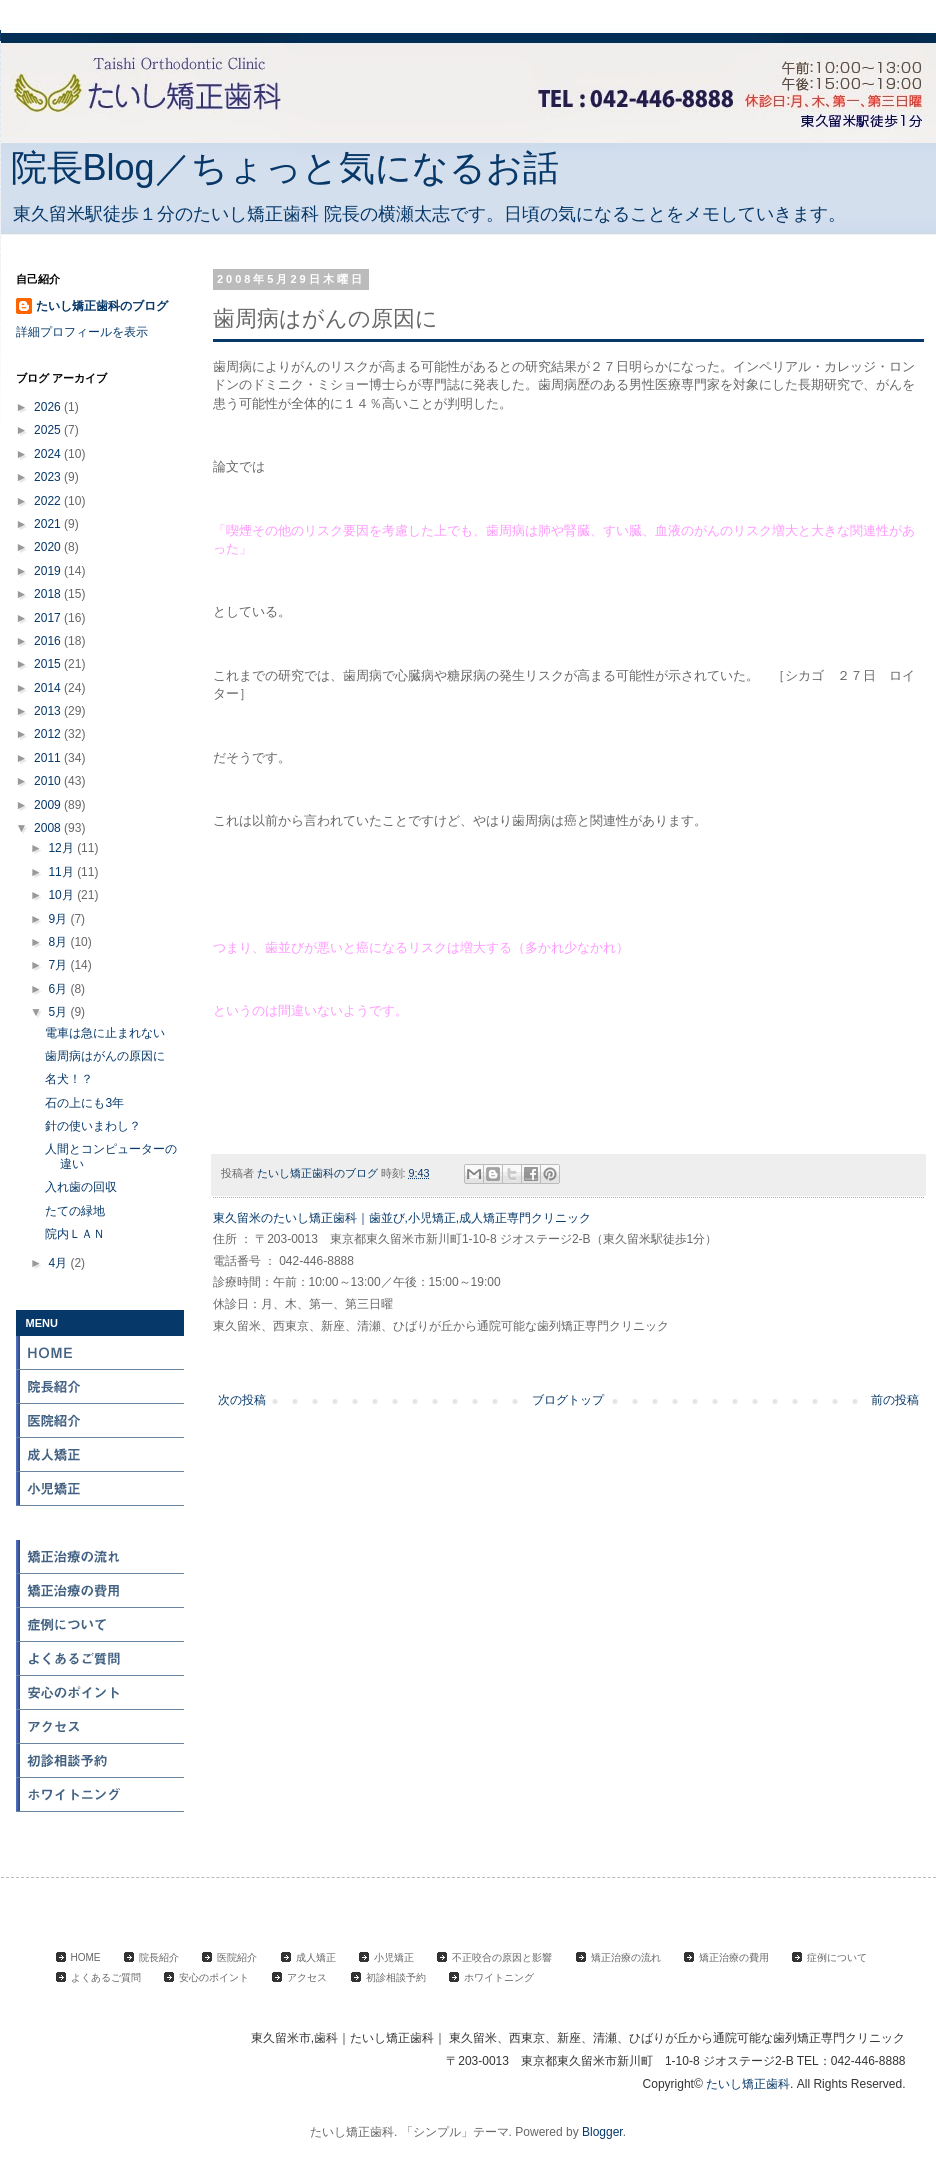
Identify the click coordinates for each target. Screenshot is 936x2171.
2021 (49, 524)
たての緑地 (75, 1211)
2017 (49, 618)
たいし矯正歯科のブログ (102, 306)
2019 (49, 571)
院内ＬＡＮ (75, 1234)
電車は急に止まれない (105, 1033)
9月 (59, 919)
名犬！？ (69, 1079)
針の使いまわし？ (93, 1126)
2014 (49, 688)
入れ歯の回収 (81, 1187)
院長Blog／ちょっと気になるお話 (285, 167)
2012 (49, 734)
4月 (59, 1263)
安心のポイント (101, 1693)
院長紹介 (101, 1387)
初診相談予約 (101, 1761)
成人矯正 (101, 1455)
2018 (49, 594)
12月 (62, 848)
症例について (101, 1625)
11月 (62, 872)
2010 (49, 781)
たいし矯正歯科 (748, 2084)
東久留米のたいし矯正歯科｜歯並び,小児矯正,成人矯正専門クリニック (402, 1218)
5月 (59, 1012)
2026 (49, 407)
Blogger (602, 2132)
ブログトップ (568, 1400)
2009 (49, 805)
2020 (49, 547)
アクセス (101, 1727)
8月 (59, 942)
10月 (62, 895)
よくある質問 (101, 1659)
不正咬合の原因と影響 (101, 1523)
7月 (59, 965)
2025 (49, 430)
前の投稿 (895, 1400)
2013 (49, 711)
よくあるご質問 (106, 1977)
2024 (49, 454)
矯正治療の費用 (101, 1591)
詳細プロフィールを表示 (82, 332)
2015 (49, 664)
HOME (101, 1353)
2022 (49, 501)
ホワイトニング (101, 1795)
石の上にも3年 (84, 1103)
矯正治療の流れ (101, 1557)
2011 (49, 758)
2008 (49, 828)
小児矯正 (101, 1489)
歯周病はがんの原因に (105, 1056)
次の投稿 (242, 1400)
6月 (59, 989)
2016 (49, 641)
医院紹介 (101, 1421)
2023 (49, 477)
